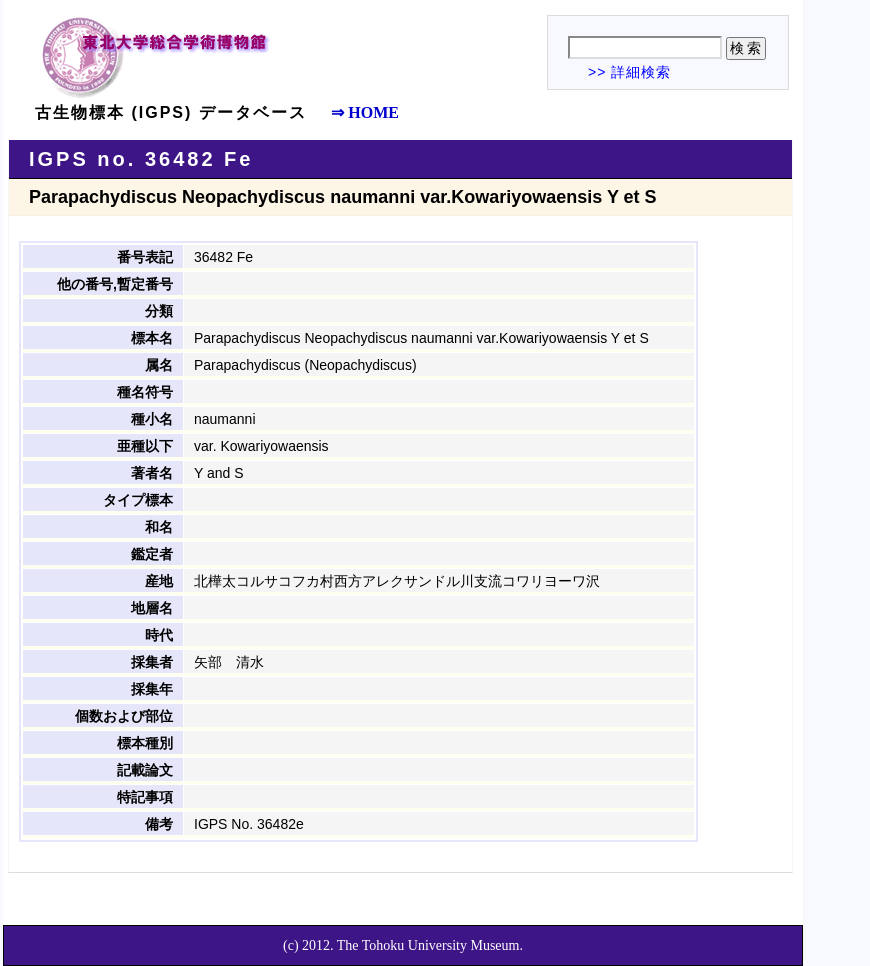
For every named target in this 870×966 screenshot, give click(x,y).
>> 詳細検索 (629, 72)
